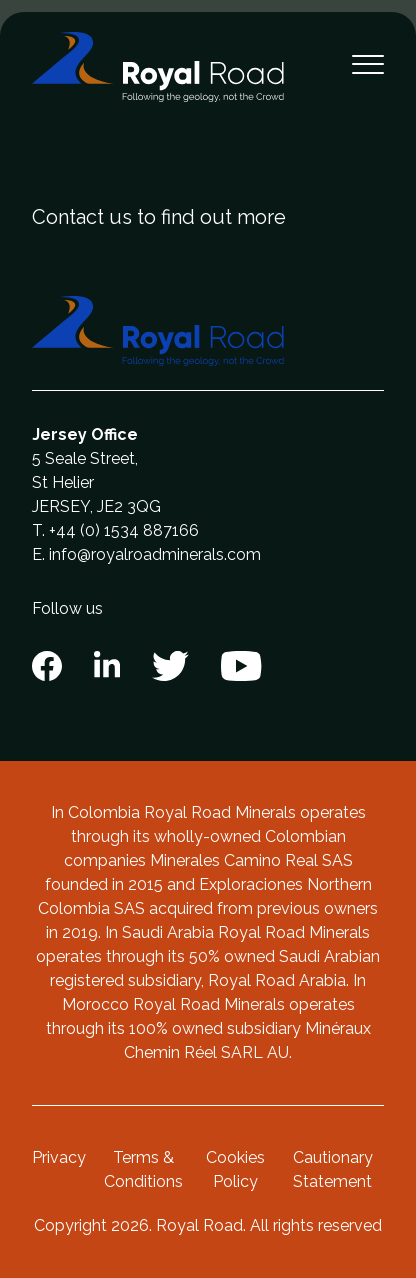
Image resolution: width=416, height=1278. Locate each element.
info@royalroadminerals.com (155, 554)
